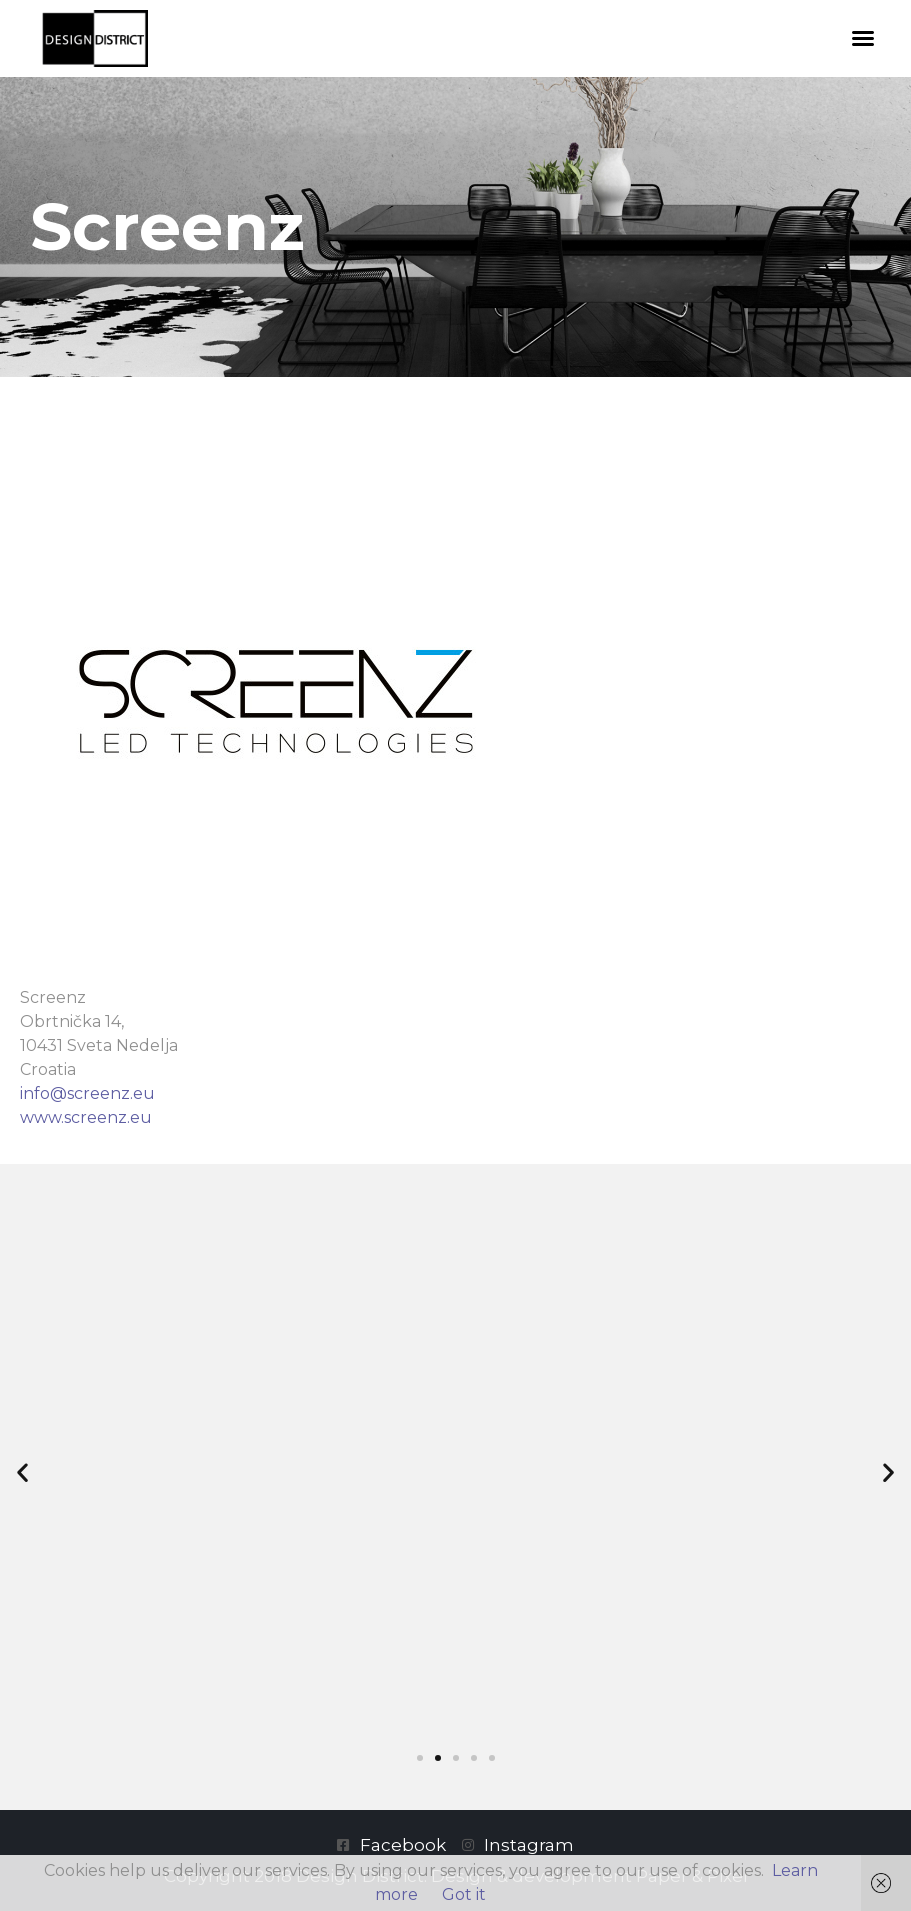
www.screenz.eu (86, 1117)
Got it (464, 1894)
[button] (863, 38)
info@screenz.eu (87, 1093)
